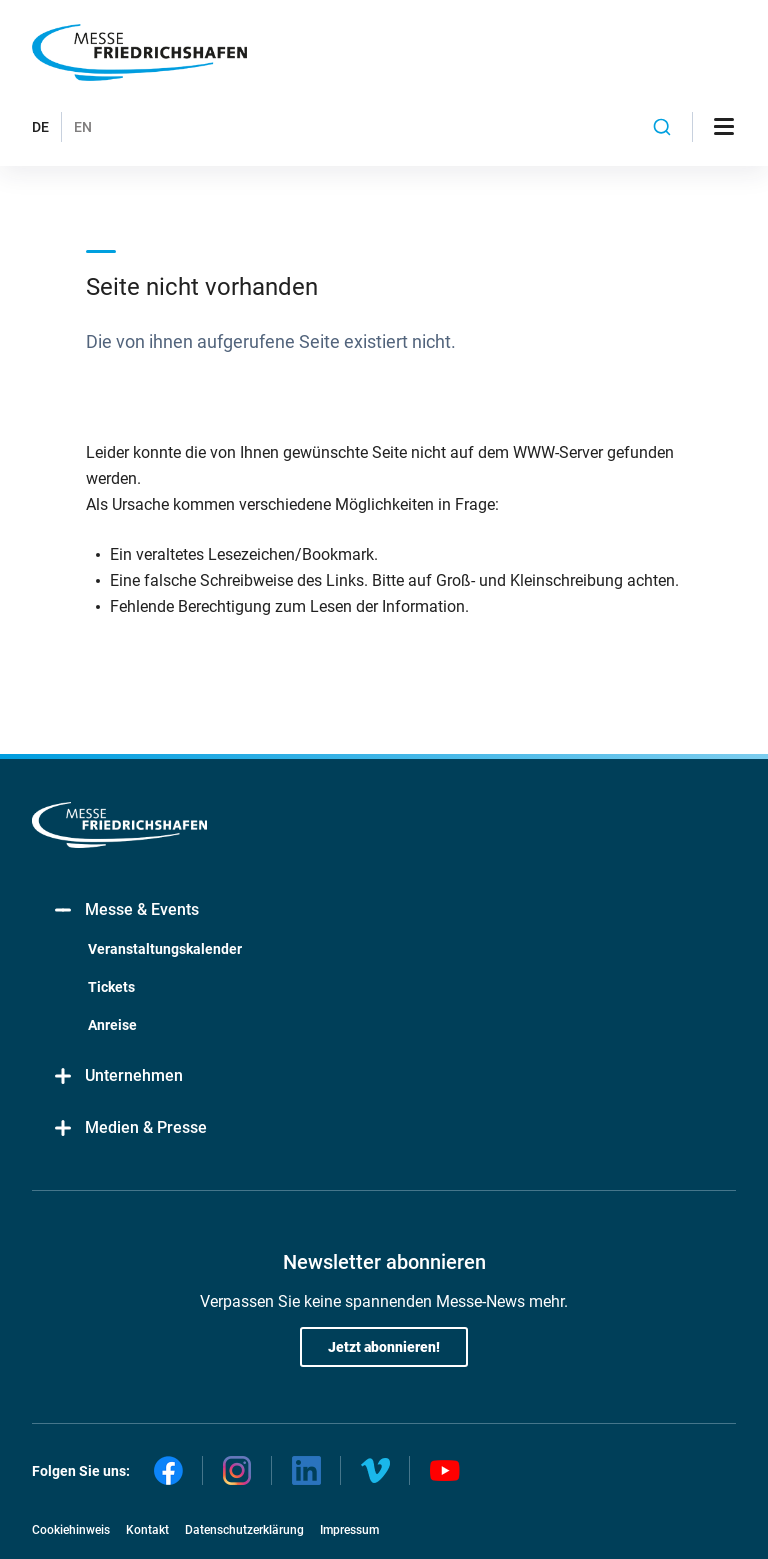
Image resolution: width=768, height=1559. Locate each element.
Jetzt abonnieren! (384, 1347)
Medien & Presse (129, 1128)
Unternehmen (117, 1076)
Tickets (111, 987)
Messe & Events (125, 910)
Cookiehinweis (71, 1530)
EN (83, 127)
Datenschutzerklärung (244, 1530)
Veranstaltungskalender (165, 949)
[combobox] (662, 127)
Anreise (112, 1025)
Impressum (349, 1530)
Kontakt (147, 1530)
